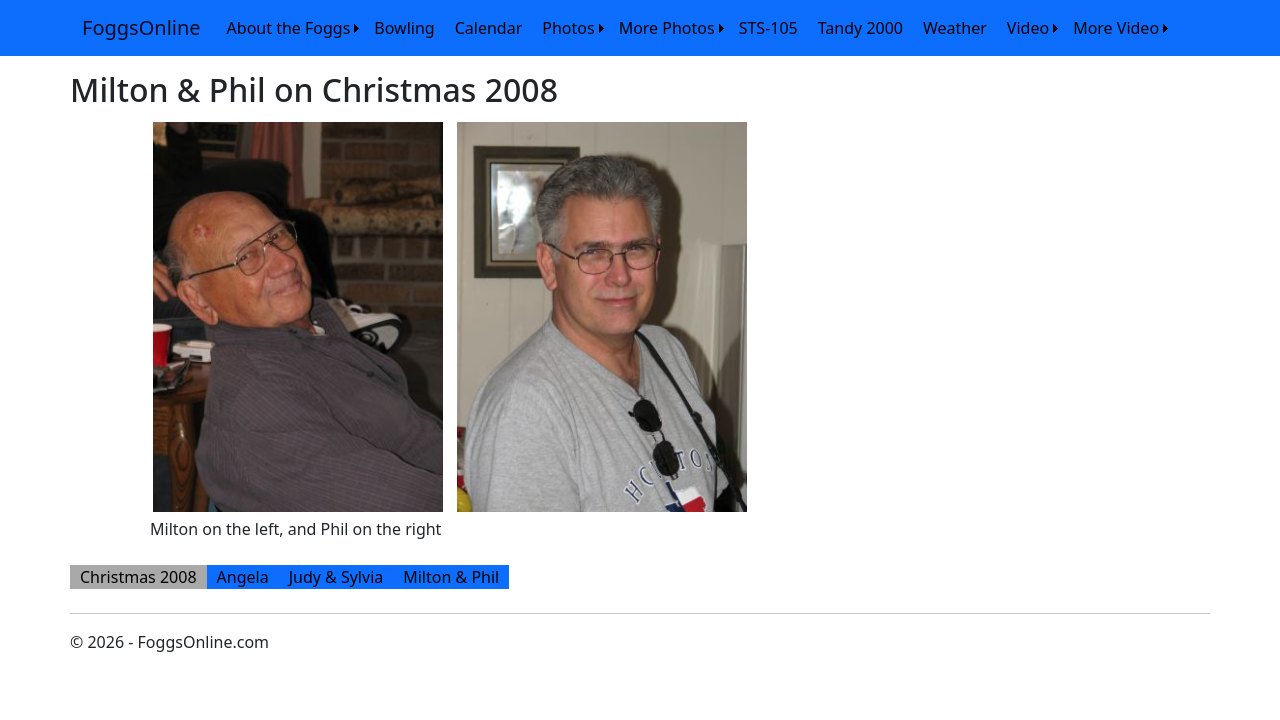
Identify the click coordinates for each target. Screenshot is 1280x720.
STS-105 (768, 28)
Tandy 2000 (860, 28)
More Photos (667, 28)
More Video (1116, 28)
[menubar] (695, 28)
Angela (243, 577)
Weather (955, 28)
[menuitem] (291, 28)
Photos (568, 28)
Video (1028, 28)
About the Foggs (289, 28)
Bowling (404, 28)
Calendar (489, 28)
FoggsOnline (141, 27)
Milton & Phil (451, 577)
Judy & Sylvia (336, 577)
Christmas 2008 (138, 577)
